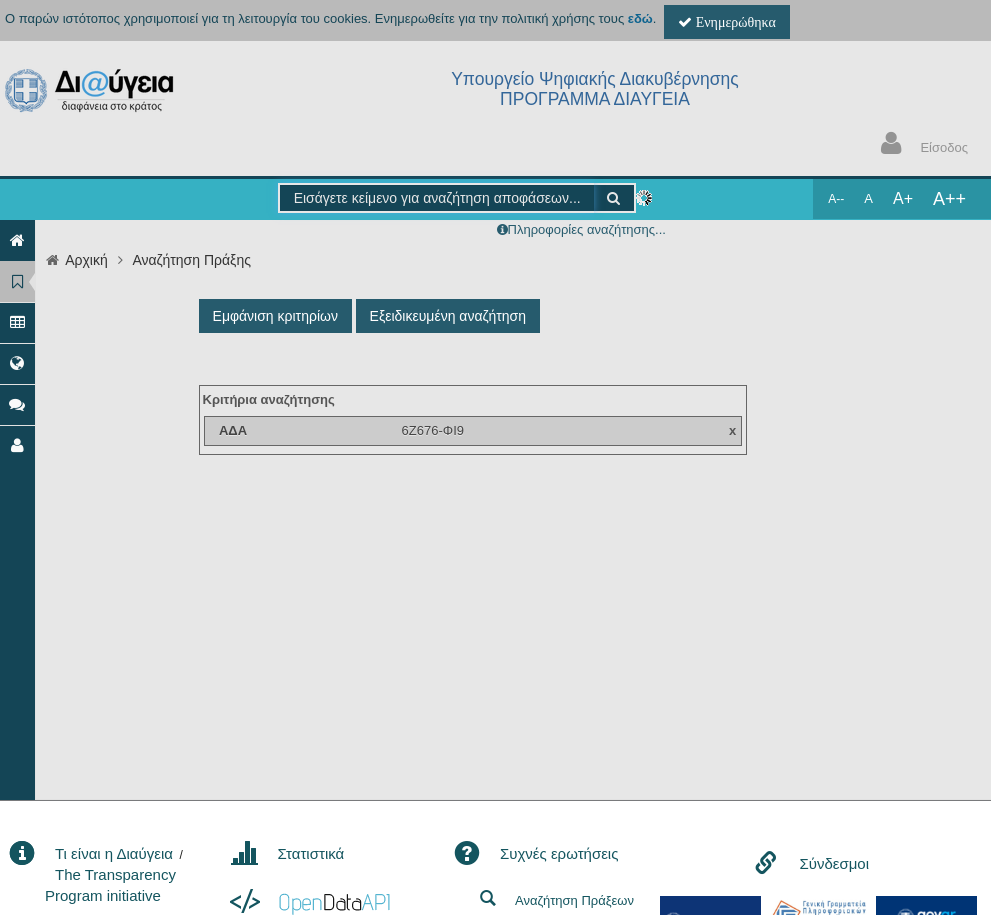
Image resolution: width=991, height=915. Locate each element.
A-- (836, 199)
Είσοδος (920, 145)
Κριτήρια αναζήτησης (269, 399)
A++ (949, 199)
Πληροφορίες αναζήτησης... (587, 229)
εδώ (640, 18)
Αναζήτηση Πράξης (191, 260)
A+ (903, 198)
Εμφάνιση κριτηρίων (275, 316)
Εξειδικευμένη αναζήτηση (448, 316)
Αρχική (86, 260)
